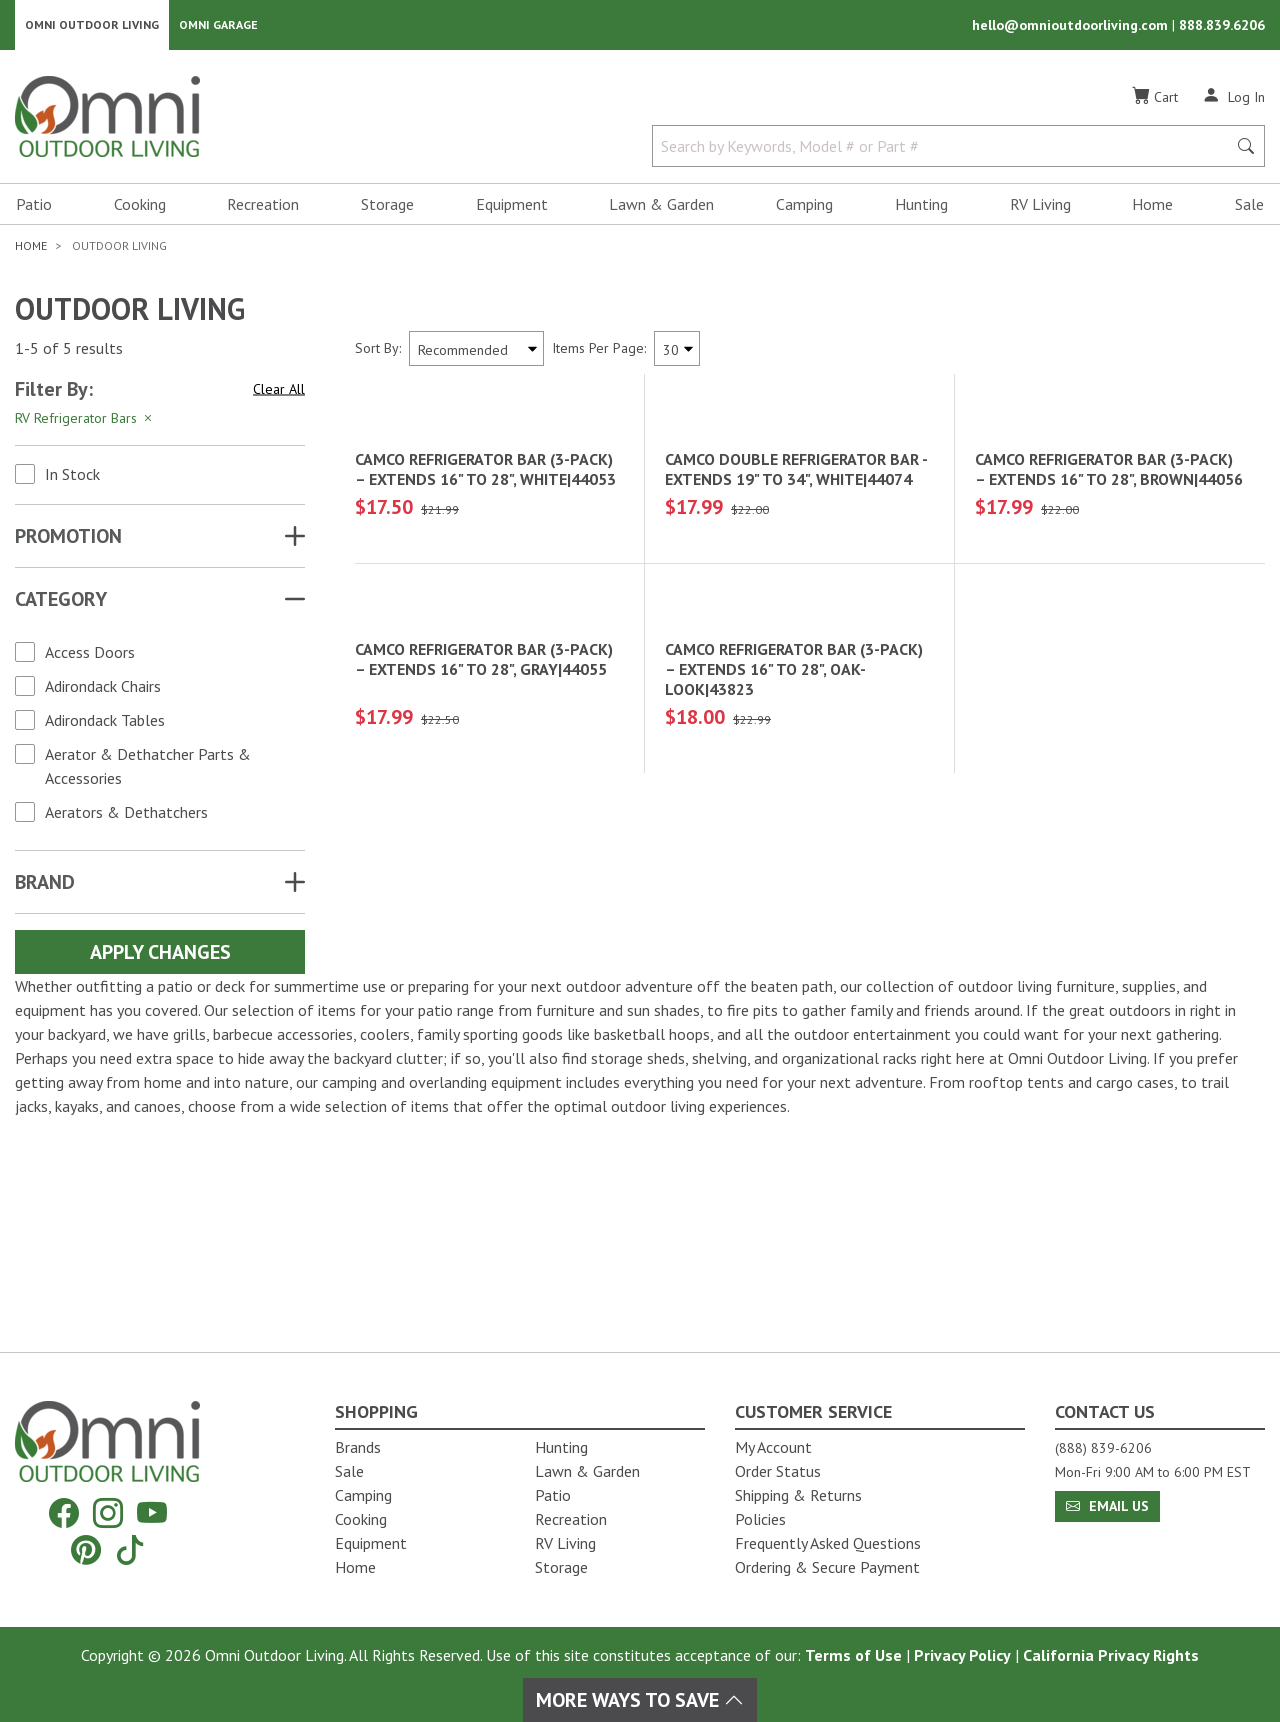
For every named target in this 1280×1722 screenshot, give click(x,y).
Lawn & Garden (661, 206)
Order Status (778, 1471)
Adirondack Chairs (103, 688)
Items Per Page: (599, 350)
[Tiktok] (130, 1549)
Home (1152, 206)
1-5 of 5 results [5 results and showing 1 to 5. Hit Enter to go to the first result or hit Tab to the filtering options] (69, 351)
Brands (358, 1447)
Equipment (512, 206)
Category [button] (61, 601)
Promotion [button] (68, 538)
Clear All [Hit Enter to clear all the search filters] (279, 391)
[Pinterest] (86, 1549)
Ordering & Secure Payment (827, 1567)
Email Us (1107, 1506)
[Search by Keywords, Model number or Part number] (945, 148)
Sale (1249, 206)
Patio (34, 206)
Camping (804, 206)
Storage (387, 206)
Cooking (140, 206)
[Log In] (1233, 98)
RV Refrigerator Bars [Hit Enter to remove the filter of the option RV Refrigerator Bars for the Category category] (85, 420)
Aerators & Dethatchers (126, 814)
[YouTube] (152, 1513)
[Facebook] (64, 1513)
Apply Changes (160, 954)
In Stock (72, 476)
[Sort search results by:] (476, 350)
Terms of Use (853, 1655)
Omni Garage (218, 25)
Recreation (263, 206)
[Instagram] (108, 1513)
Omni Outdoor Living (92, 25)
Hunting (921, 206)
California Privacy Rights (1111, 1655)
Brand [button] (45, 884)
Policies (760, 1519)
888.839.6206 (1222, 26)
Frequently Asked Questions (828, 1543)
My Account (773, 1447)
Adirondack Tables (105, 722)
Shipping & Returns (798, 1495)
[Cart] (1155, 99)
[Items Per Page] (677, 350)
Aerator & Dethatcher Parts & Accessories (148, 768)
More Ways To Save (640, 1700)
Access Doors (90, 654)
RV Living (1040, 206)
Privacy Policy (962, 1655)
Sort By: (378, 350)
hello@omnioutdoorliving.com (1072, 26)
